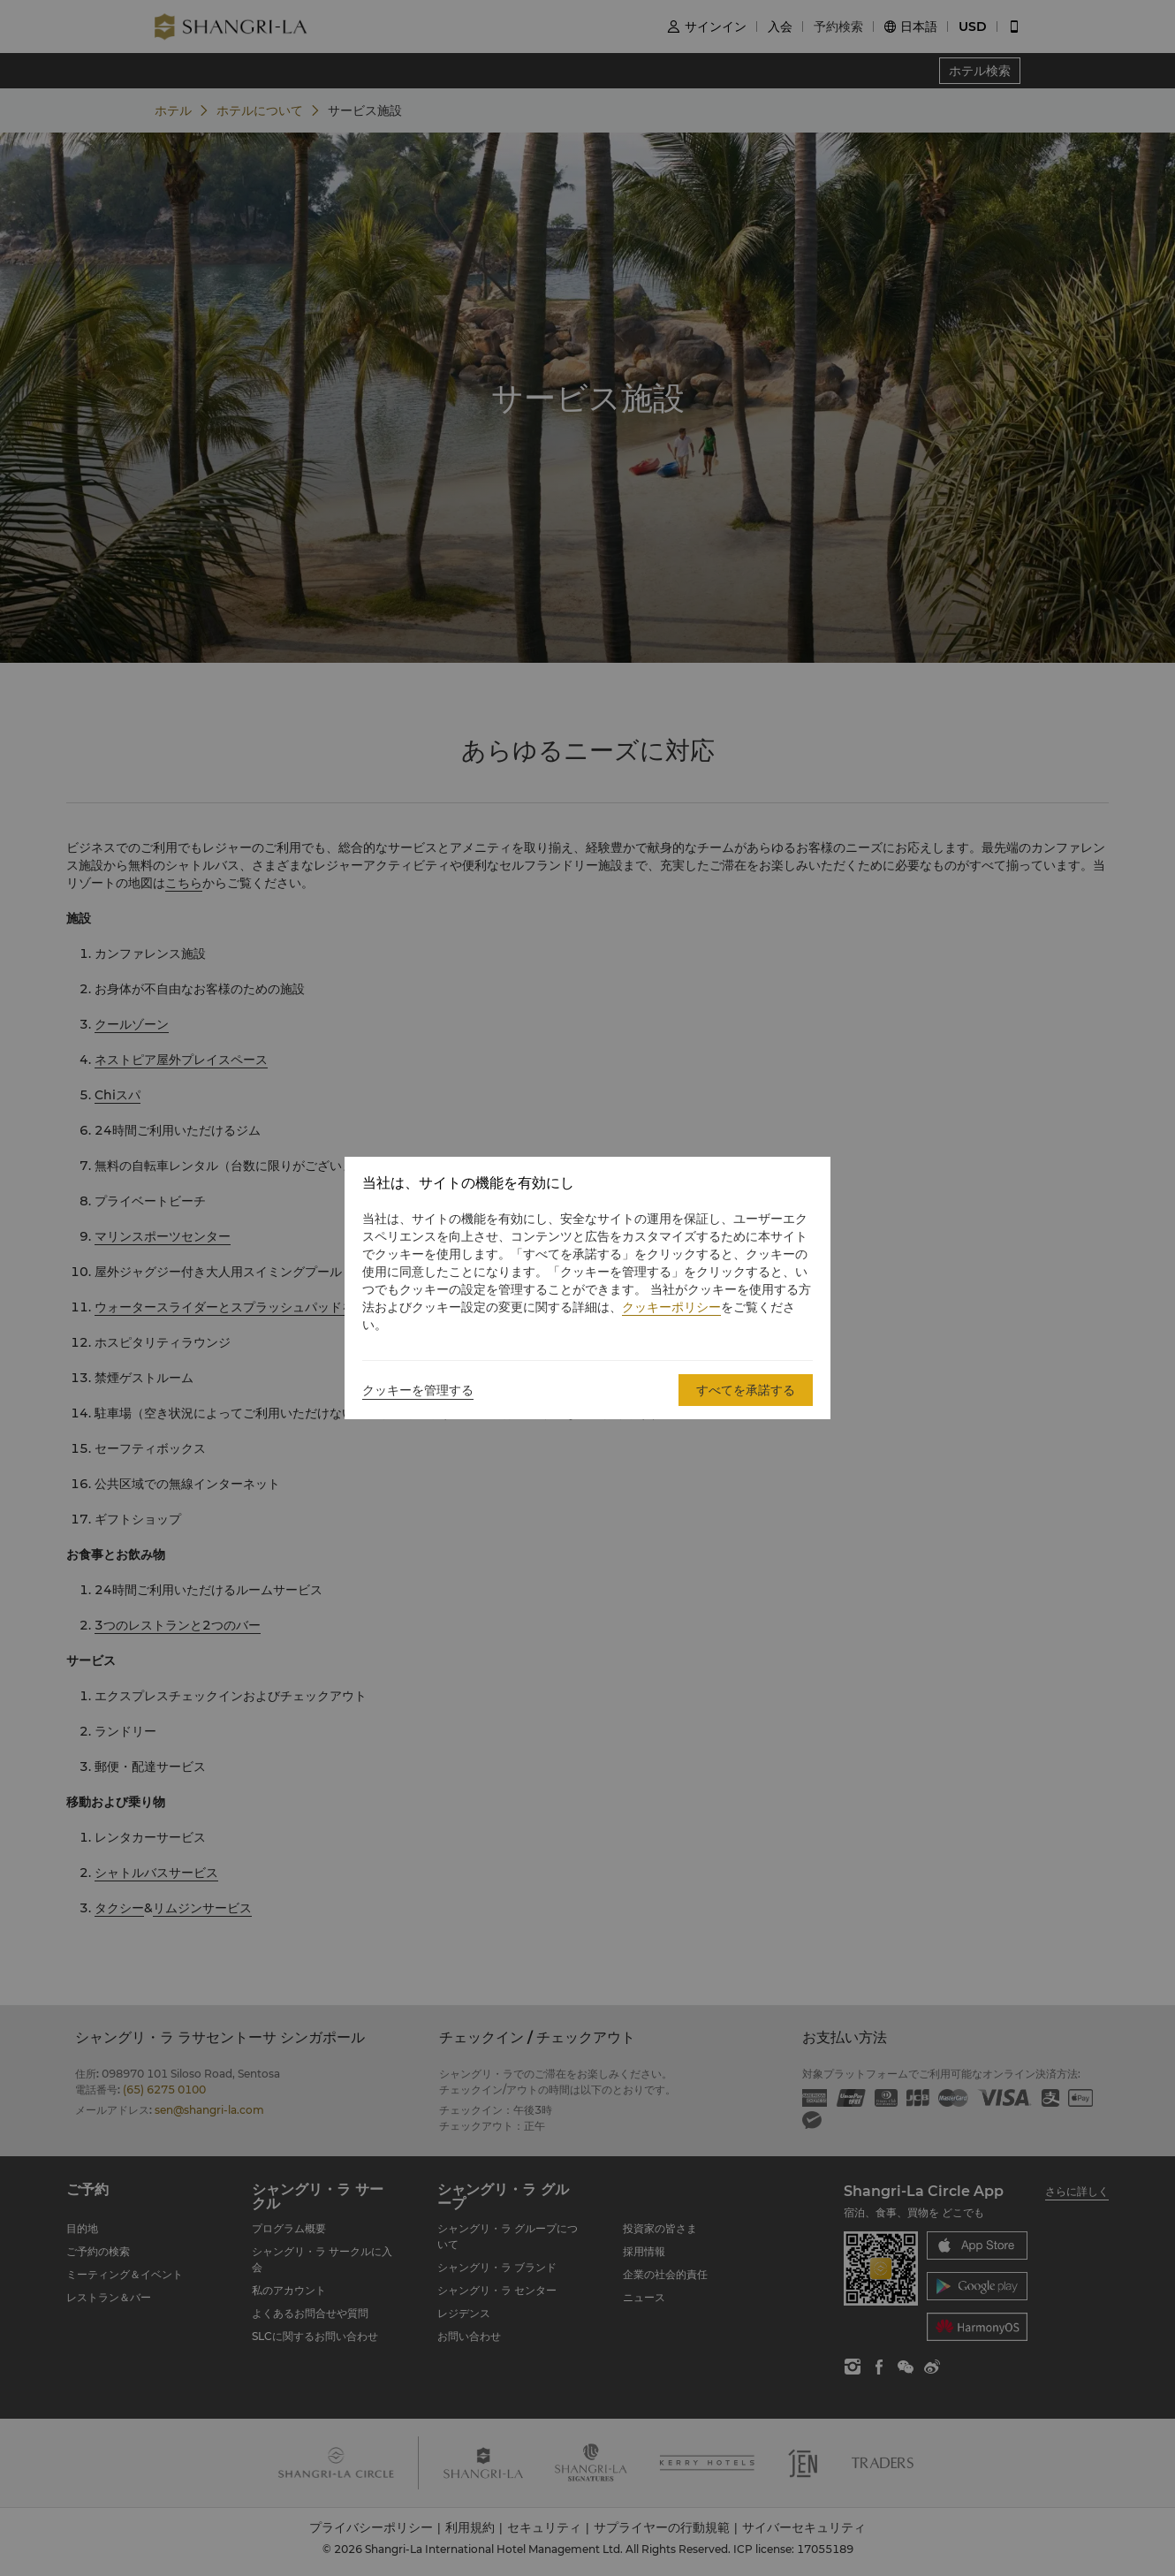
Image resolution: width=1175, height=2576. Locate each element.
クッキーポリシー (671, 1307)
